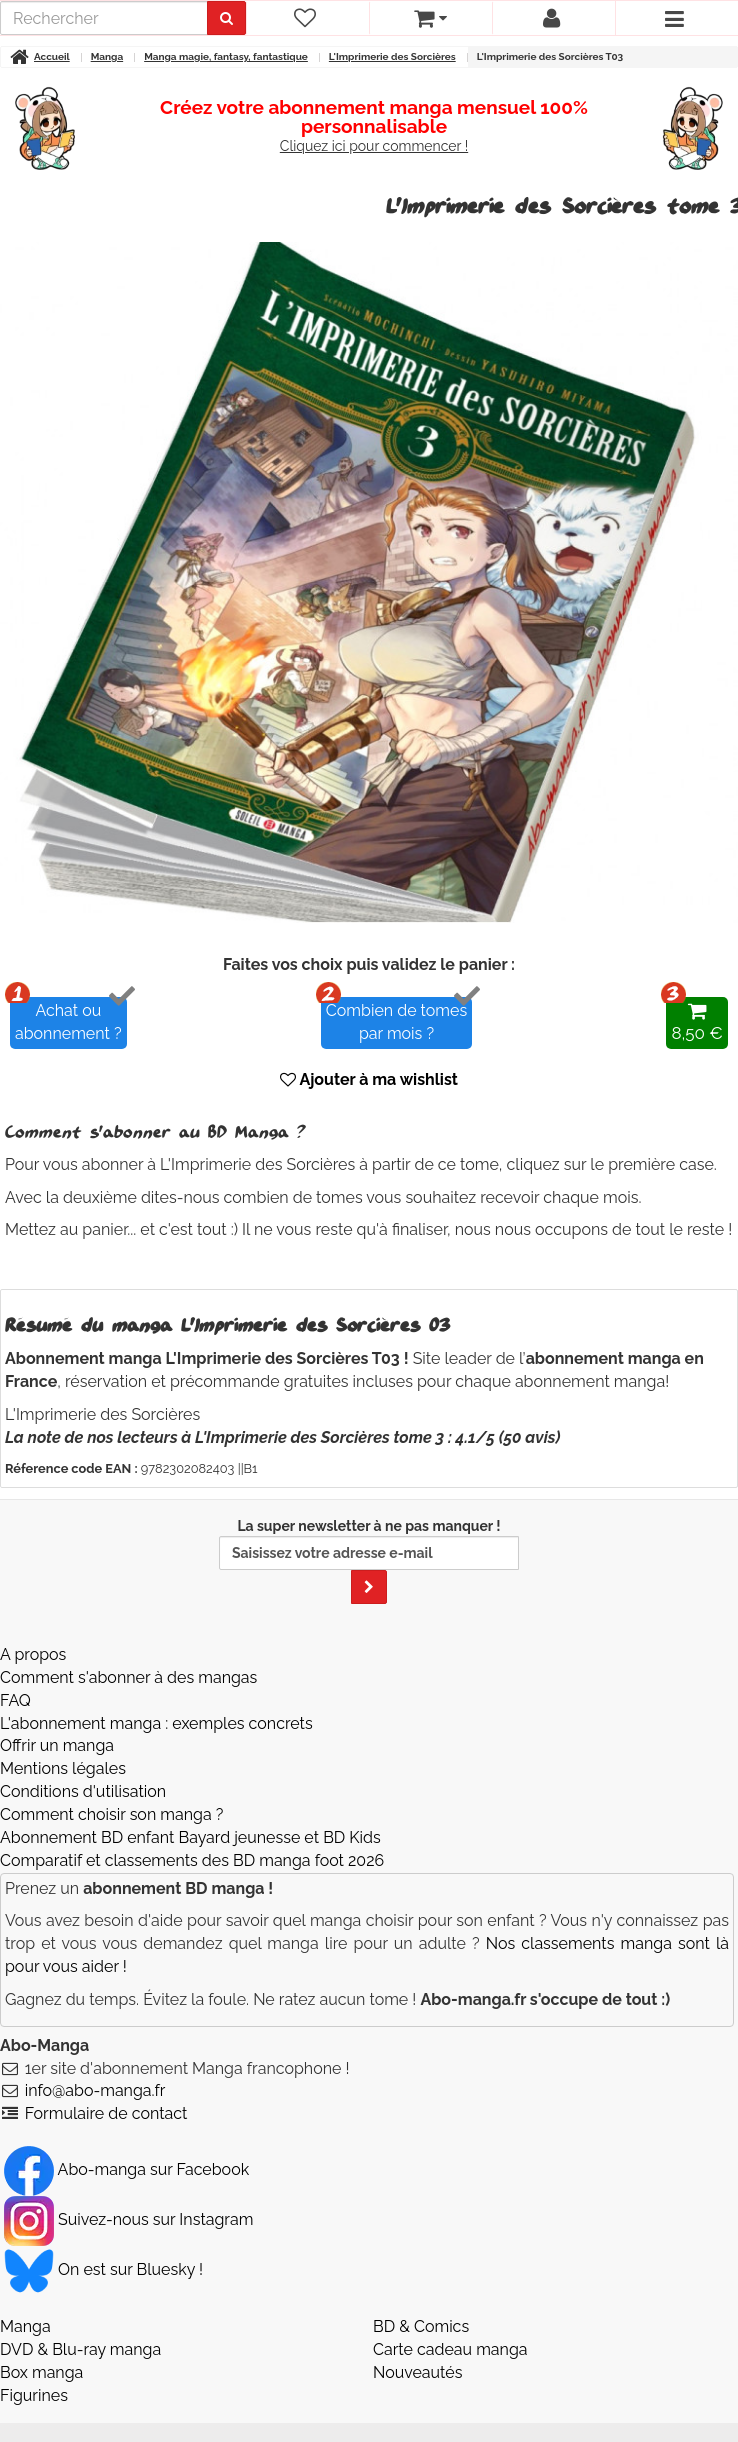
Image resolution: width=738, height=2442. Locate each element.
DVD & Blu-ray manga (80, 2349)
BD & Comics (421, 2326)
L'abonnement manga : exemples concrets (156, 1723)
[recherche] (106, 18)
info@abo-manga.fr (95, 2090)
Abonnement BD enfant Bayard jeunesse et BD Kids (190, 1837)
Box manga (41, 2372)
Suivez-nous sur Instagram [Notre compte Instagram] (128, 2219)
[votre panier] (430, 18)
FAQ (15, 1700)
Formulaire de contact (106, 2113)
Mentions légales (63, 1768)
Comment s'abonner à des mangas (128, 1677)
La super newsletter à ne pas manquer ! (369, 1561)
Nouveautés (417, 2372)
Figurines (34, 2395)
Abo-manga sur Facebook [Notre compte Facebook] (126, 2169)
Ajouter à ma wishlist (369, 1079)
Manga (25, 2326)
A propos (33, 1654)
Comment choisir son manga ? (111, 1814)
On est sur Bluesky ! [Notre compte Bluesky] (103, 2269)
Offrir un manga (57, 1745)
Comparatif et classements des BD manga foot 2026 (192, 1860)
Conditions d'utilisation (83, 1791)
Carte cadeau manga (450, 2349)
